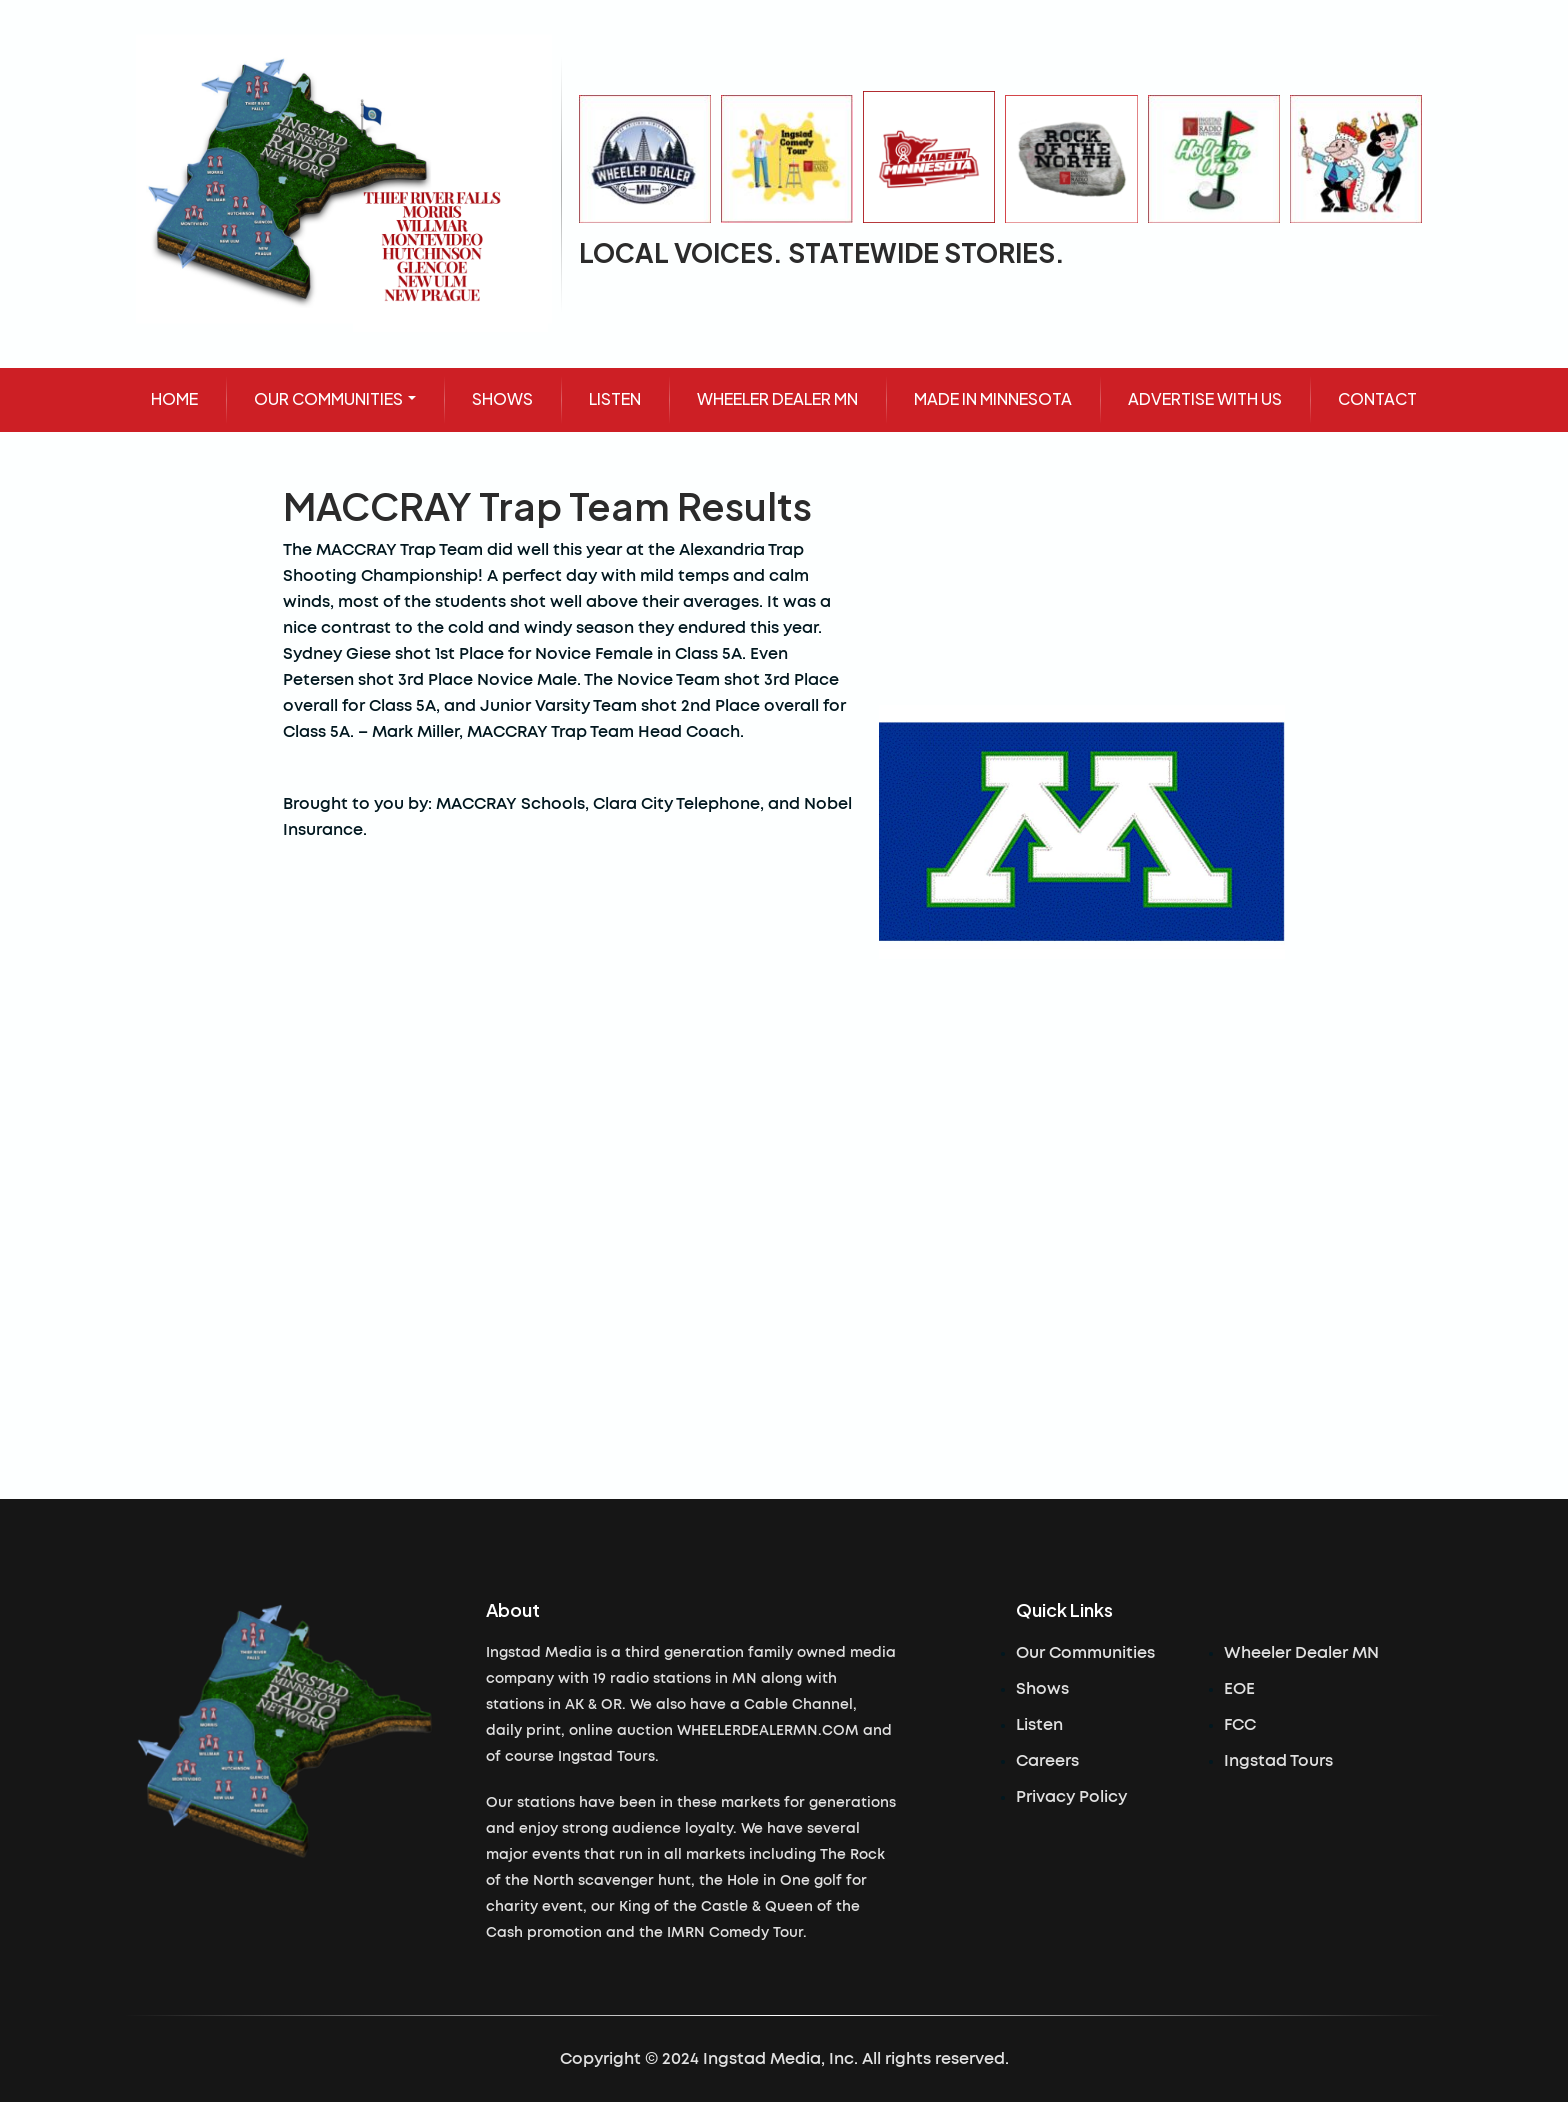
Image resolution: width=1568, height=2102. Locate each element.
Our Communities (1085, 1653)
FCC (1240, 1725)
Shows (1042, 1689)
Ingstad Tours (1278, 1761)
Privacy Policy (1071, 1797)
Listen (1039, 1725)
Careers (1047, 1761)
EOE (1239, 1689)
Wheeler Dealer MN (1301, 1653)
